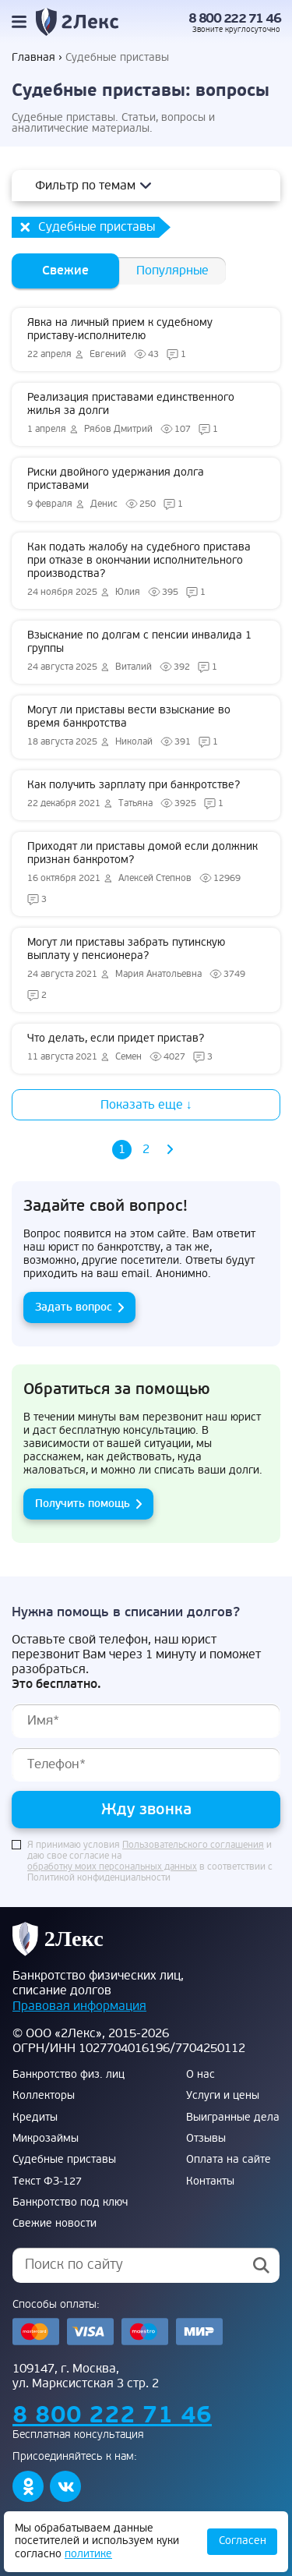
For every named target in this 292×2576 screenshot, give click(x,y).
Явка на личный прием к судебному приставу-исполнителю (146, 339)
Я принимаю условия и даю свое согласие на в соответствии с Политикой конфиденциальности (150, 1862)
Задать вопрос (73, 1307)
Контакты (210, 2181)
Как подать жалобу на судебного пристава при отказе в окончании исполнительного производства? (146, 570)
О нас (200, 2074)
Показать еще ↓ (146, 1105)
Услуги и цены (222, 2095)
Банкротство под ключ (70, 2202)
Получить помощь (82, 1503)
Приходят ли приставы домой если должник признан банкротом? (146, 874)
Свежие (65, 270)
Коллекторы (43, 2095)
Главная (33, 57)
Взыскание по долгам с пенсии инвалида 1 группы (146, 652)
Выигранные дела (233, 2117)
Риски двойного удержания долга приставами (146, 489)
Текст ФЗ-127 (47, 2181)
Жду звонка (146, 1809)
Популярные (172, 270)
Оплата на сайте (228, 2159)
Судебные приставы (64, 2159)
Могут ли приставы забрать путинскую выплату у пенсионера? (146, 970)
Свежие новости (54, 2223)
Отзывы (206, 2138)
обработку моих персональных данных (112, 1867)
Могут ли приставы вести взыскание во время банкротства (146, 727)
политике (88, 2553)
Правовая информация (79, 2006)
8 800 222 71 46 (234, 18)
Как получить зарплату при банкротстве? (146, 795)
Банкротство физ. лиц (68, 2074)
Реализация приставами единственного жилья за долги (146, 414)
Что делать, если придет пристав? (146, 1048)
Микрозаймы (45, 2138)
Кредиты (35, 2117)
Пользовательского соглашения (193, 1845)
